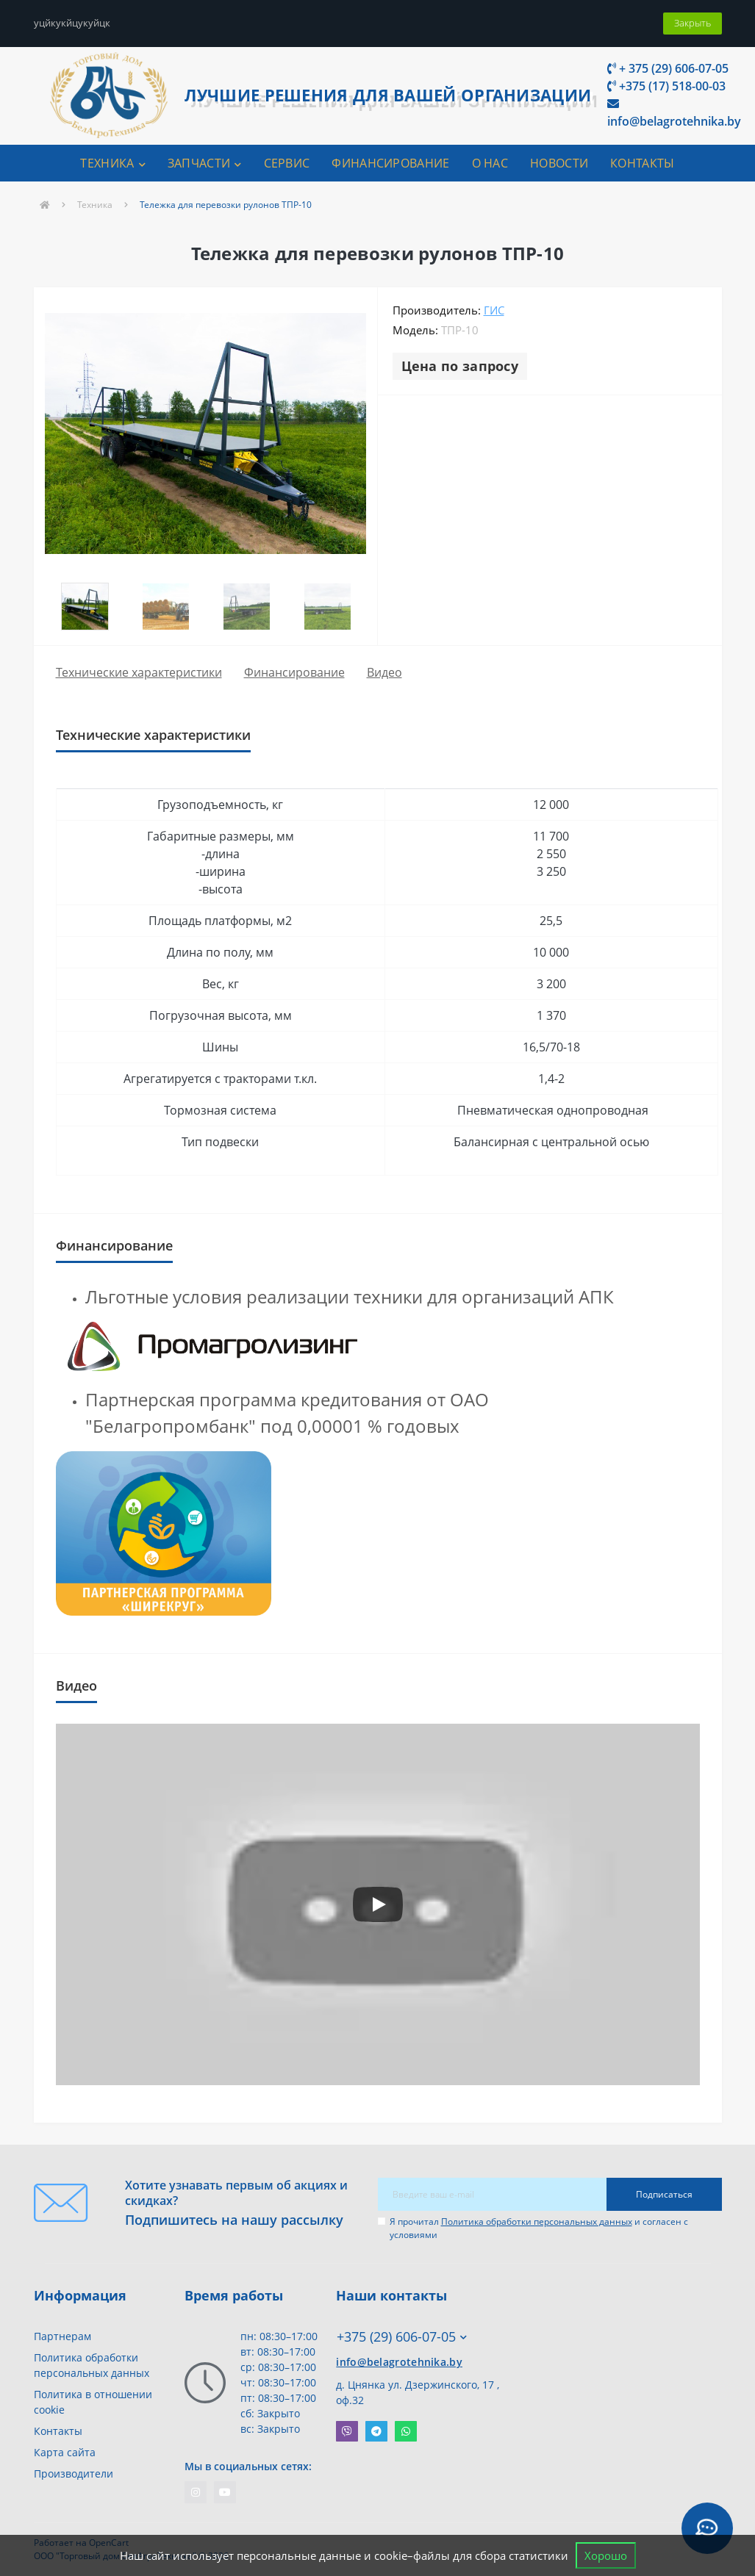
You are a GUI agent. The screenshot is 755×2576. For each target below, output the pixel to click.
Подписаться (664, 2194)
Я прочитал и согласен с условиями (539, 2228)
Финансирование (294, 672)
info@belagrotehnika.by (674, 113)
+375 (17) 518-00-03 (666, 86)
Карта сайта (65, 2452)
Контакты (58, 2431)
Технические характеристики (139, 672)
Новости (559, 163)
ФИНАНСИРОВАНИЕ (390, 163)
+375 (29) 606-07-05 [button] (402, 2336)
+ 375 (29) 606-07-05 (668, 68)
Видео (384, 672)
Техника (94, 204)
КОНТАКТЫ (642, 163)
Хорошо (605, 2555)
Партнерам (62, 2336)
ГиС (494, 310)
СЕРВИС (287, 163)
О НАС (490, 163)
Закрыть (692, 22)
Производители (73, 2473)
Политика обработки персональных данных (536, 2221)
